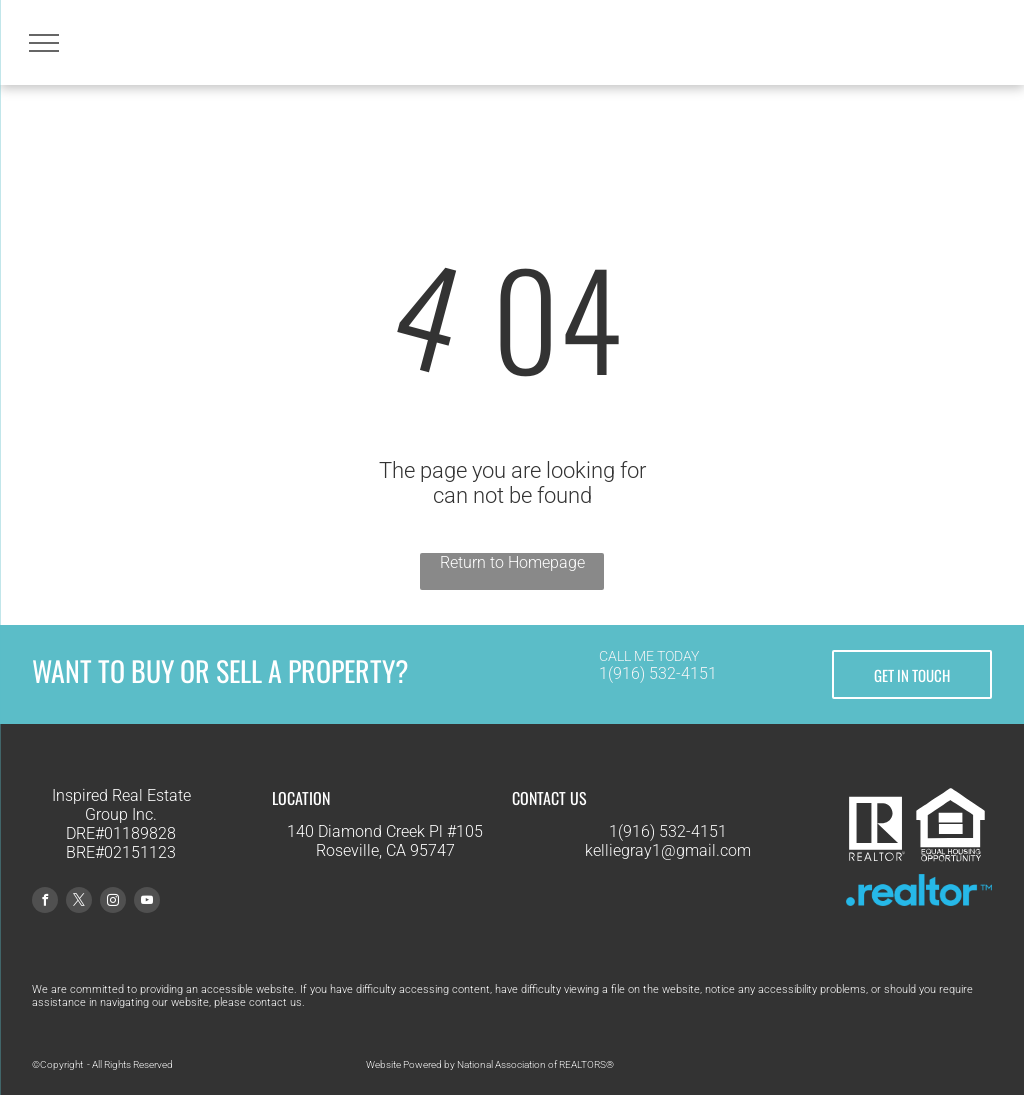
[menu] (44, 43)
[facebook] (45, 902)
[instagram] (113, 902)
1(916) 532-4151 (658, 673)
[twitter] (79, 902)
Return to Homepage (512, 562)
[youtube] (147, 902)
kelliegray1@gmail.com (668, 850)
